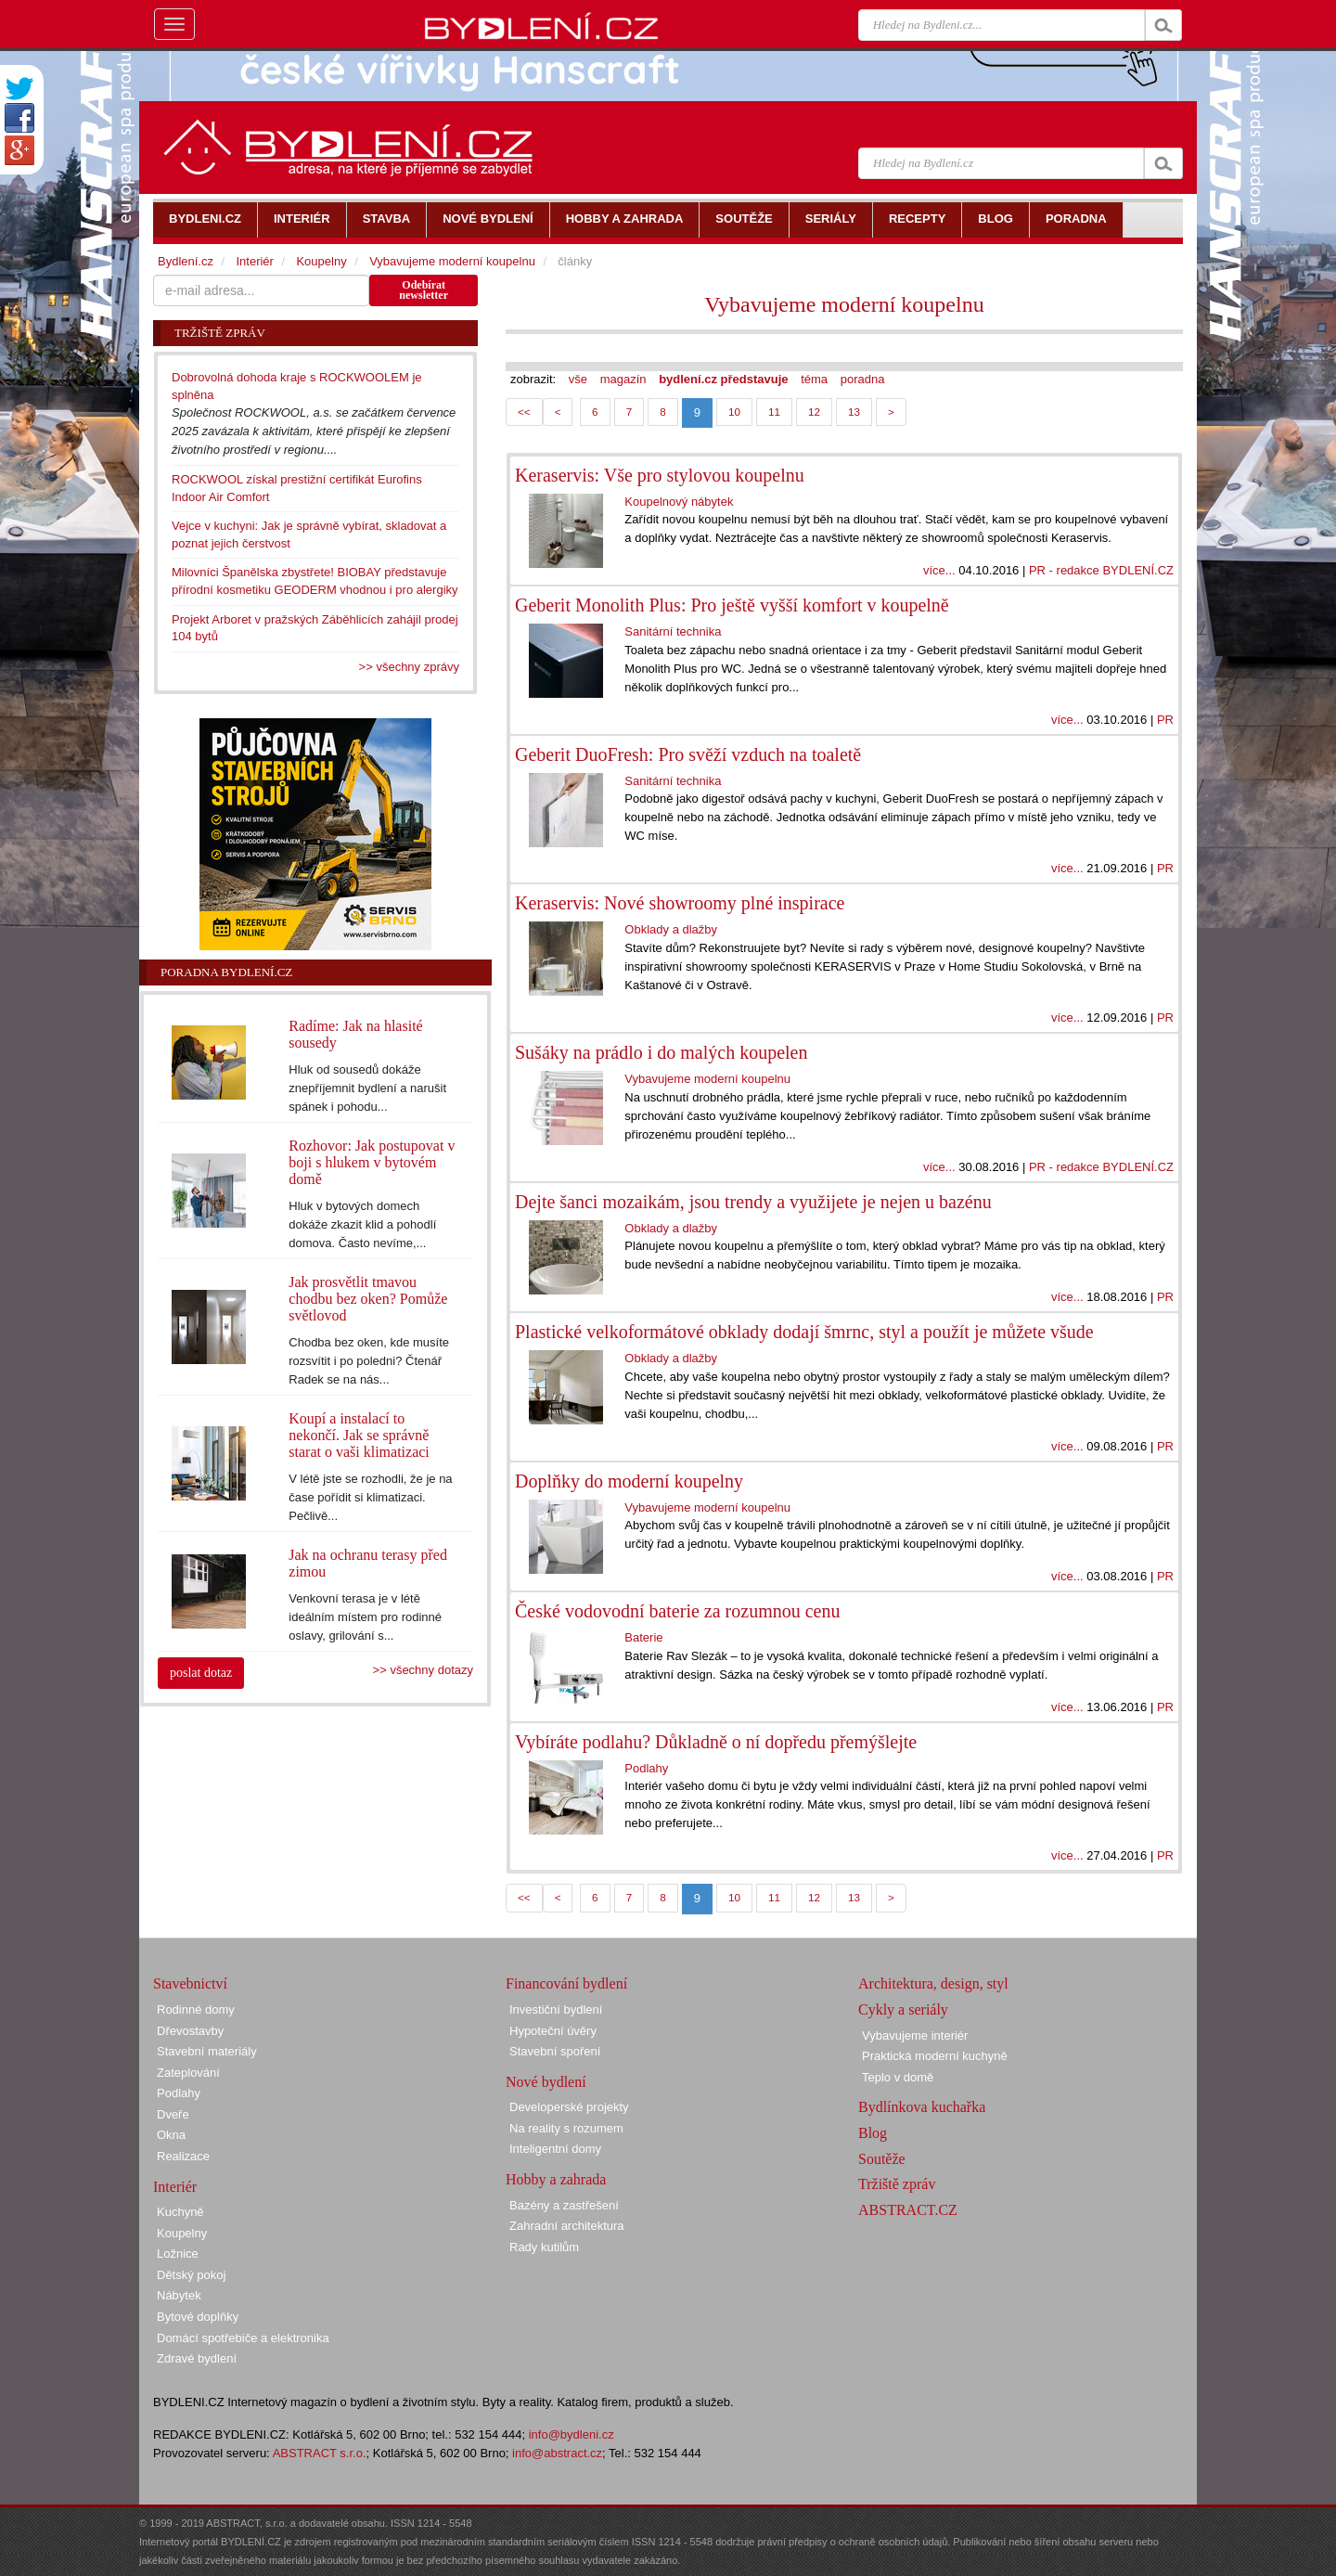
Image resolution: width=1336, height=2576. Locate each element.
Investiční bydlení (555, 2009)
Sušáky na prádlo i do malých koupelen (661, 1052)
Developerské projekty (569, 2107)
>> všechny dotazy (423, 1670)
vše (578, 379)
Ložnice (178, 2253)
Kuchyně (180, 2212)
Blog (872, 2133)
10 (734, 412)
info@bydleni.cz (571, 2434)
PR (1165, 720)
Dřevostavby (190, 2031)
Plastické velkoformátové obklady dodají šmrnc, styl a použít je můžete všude (804, 1331)
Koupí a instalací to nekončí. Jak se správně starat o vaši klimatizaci (359, 1435)
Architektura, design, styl (933, 1983)
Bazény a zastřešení (564, 2205)
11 (774, 412)
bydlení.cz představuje (723, 379)
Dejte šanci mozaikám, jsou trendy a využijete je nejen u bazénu (753, 1201)
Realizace (183, 2156)
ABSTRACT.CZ (907, 2210)
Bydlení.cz (185, 261)
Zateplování (188, 2073)
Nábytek (179, 2295)
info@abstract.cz (557, 2453)
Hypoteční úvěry (553, 2031)
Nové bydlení (546, 2082)
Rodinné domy (196, 2009)
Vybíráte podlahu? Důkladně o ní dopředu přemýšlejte (716, 1742)
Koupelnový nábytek (678, 502)
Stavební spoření (554, 2051)
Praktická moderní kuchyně (935, 2056)
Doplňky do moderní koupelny (629, 1481)
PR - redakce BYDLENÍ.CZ (1101, 570)
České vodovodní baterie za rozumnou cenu (677, 1611)
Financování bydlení (566, 1983)
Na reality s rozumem (566, 2128)
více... (939, 570)
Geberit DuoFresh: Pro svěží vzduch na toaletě (688, 754)
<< (524, 412)
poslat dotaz (201, 1673)
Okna (171, 2135)
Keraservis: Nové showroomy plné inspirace (679, 903)
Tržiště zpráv (896, 2184)
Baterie (643, 1637)
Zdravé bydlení (197, 2358)
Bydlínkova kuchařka (921, 2107)
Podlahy (646, 1768)
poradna (863, 379)
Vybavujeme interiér (915, 2035)
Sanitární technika (672, 631)
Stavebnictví (190, 1983)
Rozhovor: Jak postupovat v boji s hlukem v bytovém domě (372, 1162)
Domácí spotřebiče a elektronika (243, 2338)
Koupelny (321, 261)
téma (814, 379)
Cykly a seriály (903, 2009)
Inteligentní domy (555, 2149)
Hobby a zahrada (556, 2179)
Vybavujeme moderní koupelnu (843, 304)
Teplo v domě (897, 2077)
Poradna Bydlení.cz (226, 972)
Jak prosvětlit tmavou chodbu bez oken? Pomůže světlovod (368, 1298)
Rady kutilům (544, 2247)
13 (854, 412)
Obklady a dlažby (670, 929)
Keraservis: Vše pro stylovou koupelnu (659, 475)
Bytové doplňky (197, 2317)
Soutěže (882, 2159)
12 (814, 412)
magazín (623, 379)
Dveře (173, 2114)
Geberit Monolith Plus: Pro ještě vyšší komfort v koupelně (732, 605)
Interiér (254, 261)
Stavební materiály (207, 2051)
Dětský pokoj (191, 2275)
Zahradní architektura (566, 2226)
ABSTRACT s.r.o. (319, 2453)
